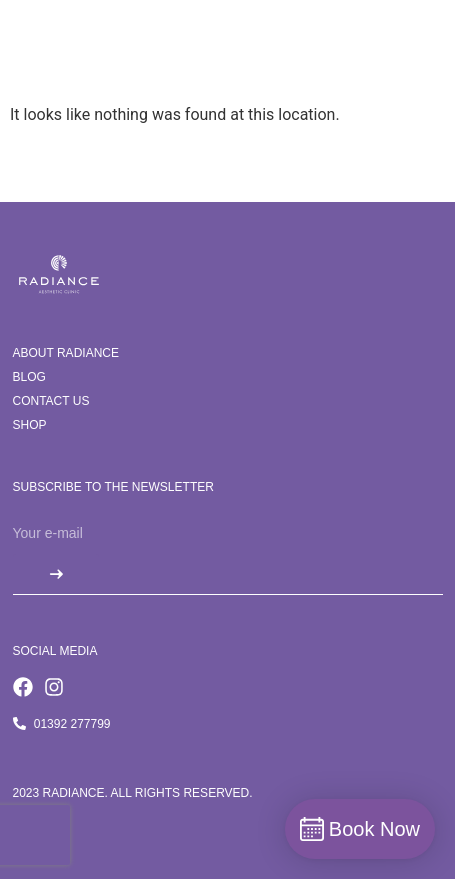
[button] (412, 57)
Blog (29, 377)
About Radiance (66, 353)
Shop (30, 425)
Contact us (51, 401)
